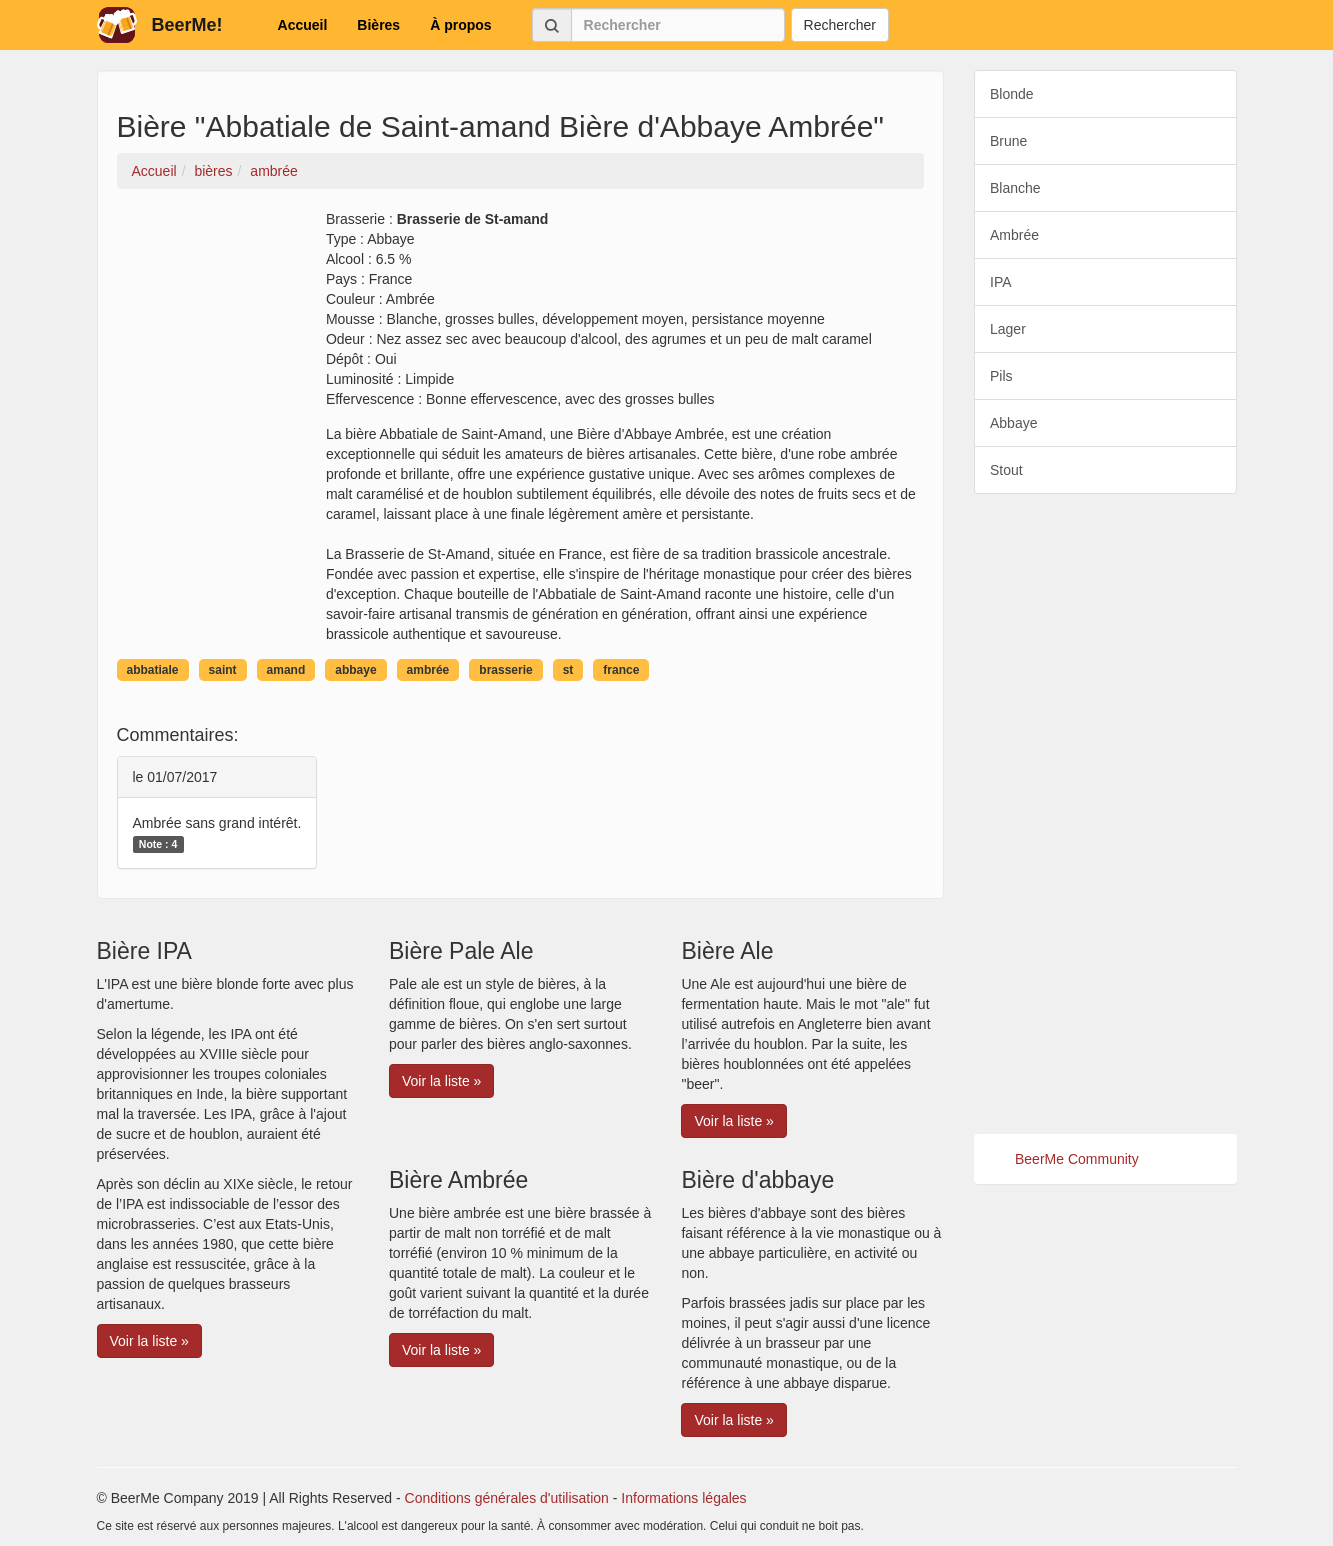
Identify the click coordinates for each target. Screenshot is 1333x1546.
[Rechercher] (678, 25)
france (621, 670)
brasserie (505, 670)
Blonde (1012, 94)
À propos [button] (460, 25)
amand (286, 670)
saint (223, 670)
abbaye (355, 670)
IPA (1001, 282)
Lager (1008, 329)
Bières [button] (378, 25)
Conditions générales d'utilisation (507, 1498)
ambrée (428, 670)
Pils (1001, 376)
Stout (1006, 470)
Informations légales (683, 1498)
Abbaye (1013, 423)
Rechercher (840, 25)
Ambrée (1014, 235)
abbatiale (153, 670)
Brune (1008, 141)
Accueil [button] (303, 25)
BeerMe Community (1077, 1159)
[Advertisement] (1105, 814)
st (568, 670)
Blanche (1015, 188)
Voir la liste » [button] (149, 1341)
